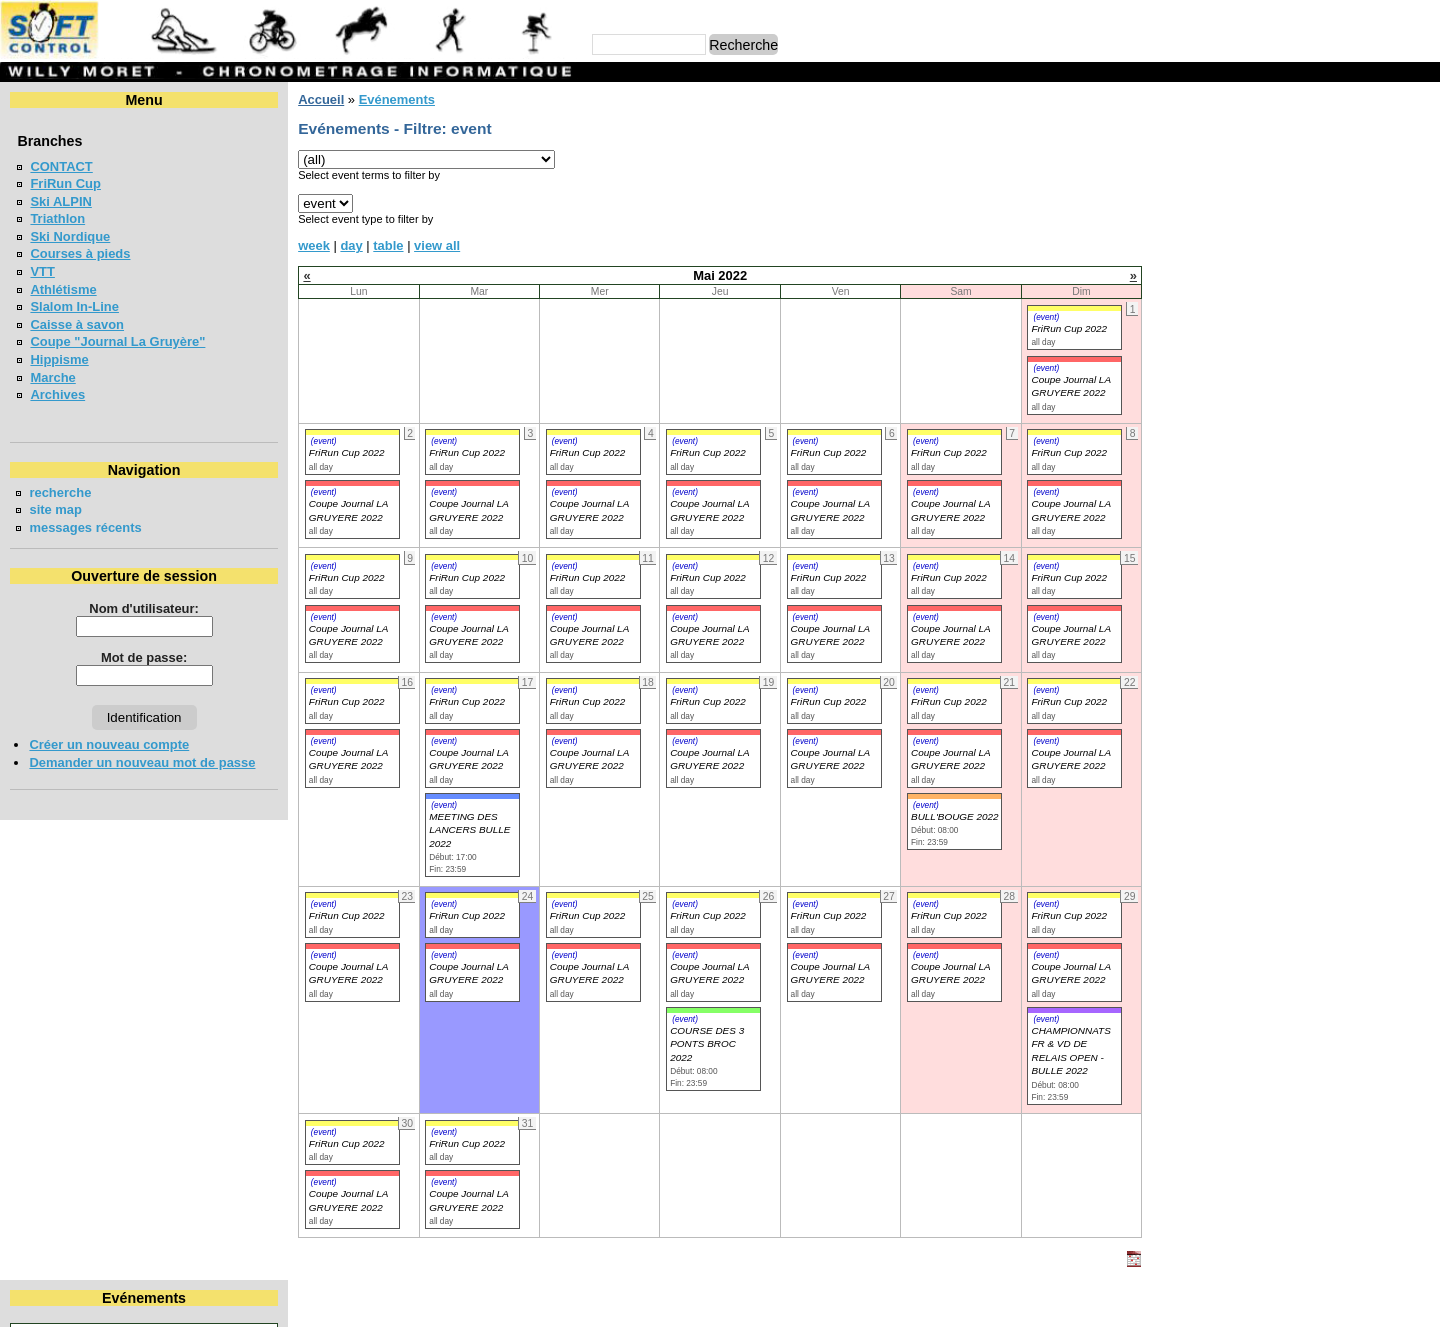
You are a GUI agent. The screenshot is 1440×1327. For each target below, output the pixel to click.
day (351, 245)
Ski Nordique (70, 236)
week (314, 245)
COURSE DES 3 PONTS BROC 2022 (707, 1044)
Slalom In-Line (74, 306)
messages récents (85, 527)
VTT (42, 271)
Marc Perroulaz (816, 1301)
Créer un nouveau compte (109, 744)
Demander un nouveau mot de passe (142, 762)
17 (1228, 220)
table (388, 245)
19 (1301, 220)
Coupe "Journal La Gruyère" (117, 341)
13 (1339, 202)
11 (1265, 202)
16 (1190, 220)
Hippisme (59, 359)
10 (1228, 202)
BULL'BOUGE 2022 (955, 816)
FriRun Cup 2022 (1069, 328)
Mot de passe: (144, 657)
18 (1265, 220)
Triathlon (57, 218)
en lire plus (1396, 449)
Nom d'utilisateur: (144, 608)
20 (1339, 220)
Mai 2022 (1295, 133)
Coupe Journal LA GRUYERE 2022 (348, 759)
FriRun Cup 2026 (1232, 387)
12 (1301, 202)
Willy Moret (681, 1301)
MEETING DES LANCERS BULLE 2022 (469, 830)
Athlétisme (63, 289)
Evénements (396, 99)
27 (1339, 238)
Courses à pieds (80, 253)
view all (437, 245)
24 (1228, 238)
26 (1301, 238)
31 (1228, 256)
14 (1382, 202)
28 (1382, 238)
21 (1382, 220)
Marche (52, 377)
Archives (57, 394)
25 (1265, 238)
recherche (60, 492)
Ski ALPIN (60, 201)
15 (1420, 202)
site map (55, 509)
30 (1190, 256)
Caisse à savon (77, 324)
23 (1190, 238)
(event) (1046, 317)
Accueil (321, 99)
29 (1420, 238)
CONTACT (61, 166)
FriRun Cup (65, 183)
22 (1420, 220)
